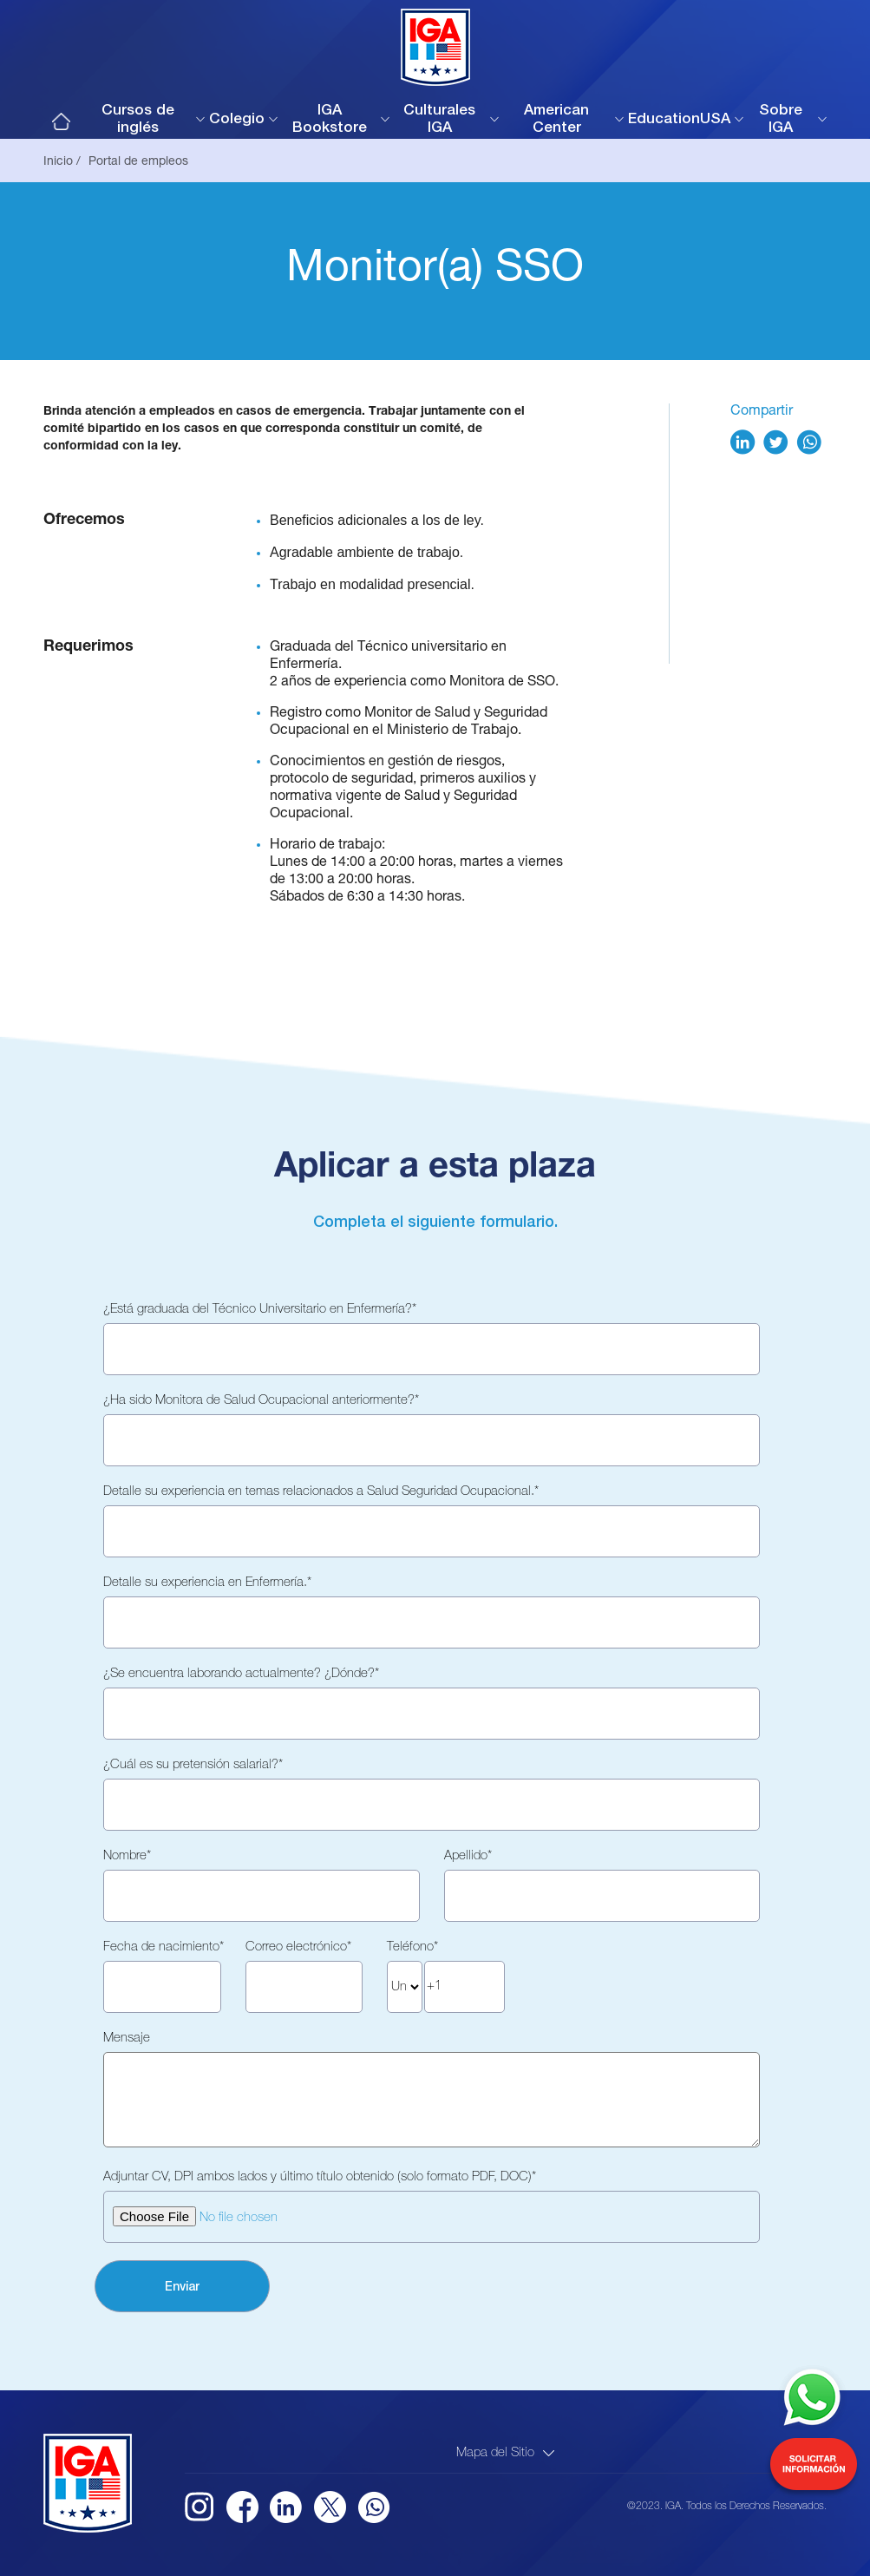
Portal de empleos (138, 162)
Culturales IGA (439, 120)
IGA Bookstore (329, 120)
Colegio (237, 120)
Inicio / (62, 162)
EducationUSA (679, 120)
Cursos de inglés (137, 120)
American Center (556, 120)
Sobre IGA (780, 120)
